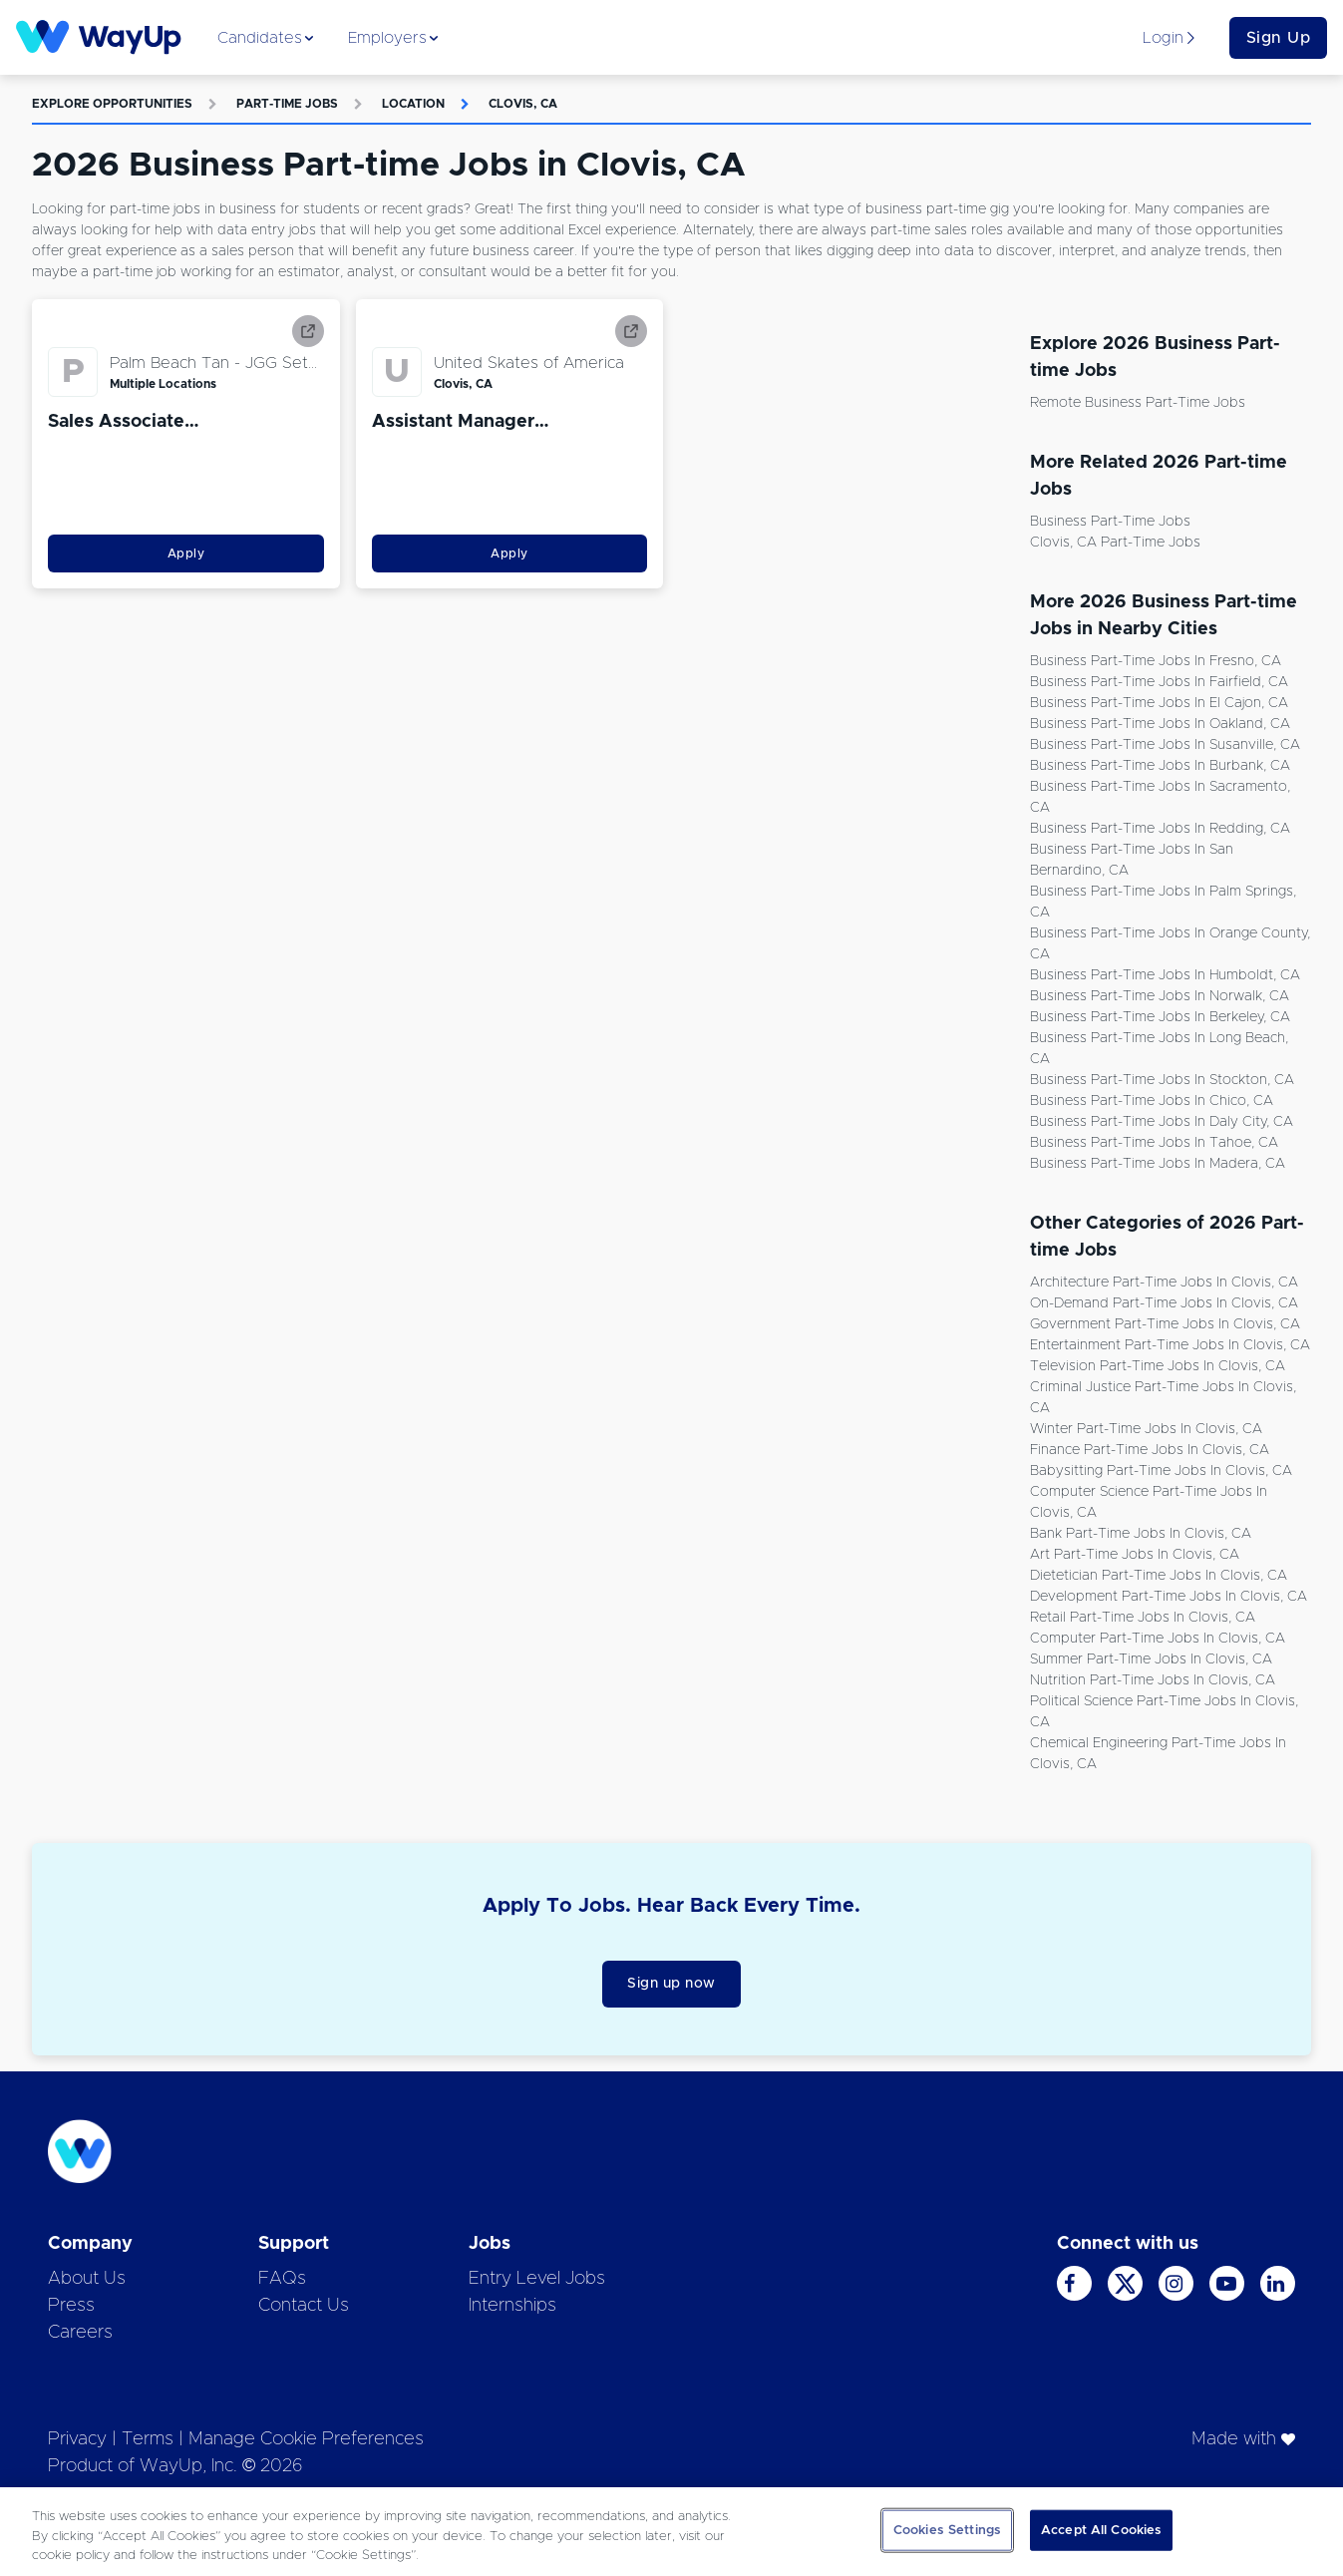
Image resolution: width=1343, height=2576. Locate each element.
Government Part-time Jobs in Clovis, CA (1165, 1324)
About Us (87, 2279)
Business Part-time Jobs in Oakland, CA (1160, 724)
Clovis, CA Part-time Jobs (1115, 543)
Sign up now (671, 1984)
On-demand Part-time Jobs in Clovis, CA (1164, 1303)
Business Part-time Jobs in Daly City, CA (1161, 1122)
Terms (147, 2439)
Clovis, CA (523, 104)
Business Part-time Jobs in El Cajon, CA (1159, 703)
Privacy (77, 2439)
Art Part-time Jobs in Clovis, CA (1134, 1555)
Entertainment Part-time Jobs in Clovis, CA (1170, 1345)
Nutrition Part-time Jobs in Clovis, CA (1152, 1680)
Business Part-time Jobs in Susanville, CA (1165, 745)
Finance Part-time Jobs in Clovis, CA (1149, 1450)
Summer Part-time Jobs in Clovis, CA (1151, 1659)
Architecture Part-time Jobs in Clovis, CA (1164, 1282)
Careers (80, 2333)
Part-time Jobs (287, 104)
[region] (671, 2531)
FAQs (282, 2279)
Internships (512, 2306)
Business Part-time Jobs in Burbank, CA (1160, 766)
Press (71, 2306)
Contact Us (303, 2306)
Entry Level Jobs (537, 2279)
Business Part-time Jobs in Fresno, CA (1155, 661)
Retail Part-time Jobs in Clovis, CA (1142, 1618)
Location (413, 104)
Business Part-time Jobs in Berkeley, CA (1160, 1017)
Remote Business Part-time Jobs (1137, 403)
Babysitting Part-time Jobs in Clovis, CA (1161, 1471)
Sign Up (1278, 38)
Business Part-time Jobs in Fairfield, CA (1159, 682)
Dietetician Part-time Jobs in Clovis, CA (1158, 1576)
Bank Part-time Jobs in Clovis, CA (1140, 1534)
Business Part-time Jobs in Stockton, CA (1162, 1080)
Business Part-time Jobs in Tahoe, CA (1154, 1143)
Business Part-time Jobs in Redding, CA (1160, 829)
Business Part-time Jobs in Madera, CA (1157, 1164)
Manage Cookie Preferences (306, 2439)
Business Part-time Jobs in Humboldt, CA (1165, 975)
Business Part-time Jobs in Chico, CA (1151, 1101)
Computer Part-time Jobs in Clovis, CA (1157, 1639)
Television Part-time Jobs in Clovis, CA (1157, 1366)
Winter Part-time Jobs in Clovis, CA (1146, 1429)
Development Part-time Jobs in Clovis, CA (1168, 1597)
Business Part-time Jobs (1110, 522)
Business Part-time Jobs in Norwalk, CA (1159, 996)
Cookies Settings (947, 2529)
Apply (186, 553)
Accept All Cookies (1101, 2529)
